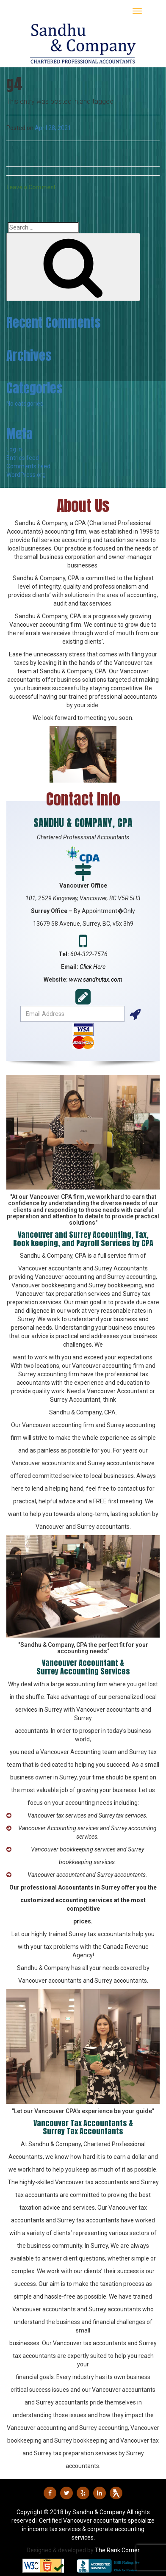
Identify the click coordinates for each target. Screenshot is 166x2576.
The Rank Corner (117, 2550)
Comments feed (28, 466)
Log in (14, 449)
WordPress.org (26, 474)
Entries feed (22, 457)
